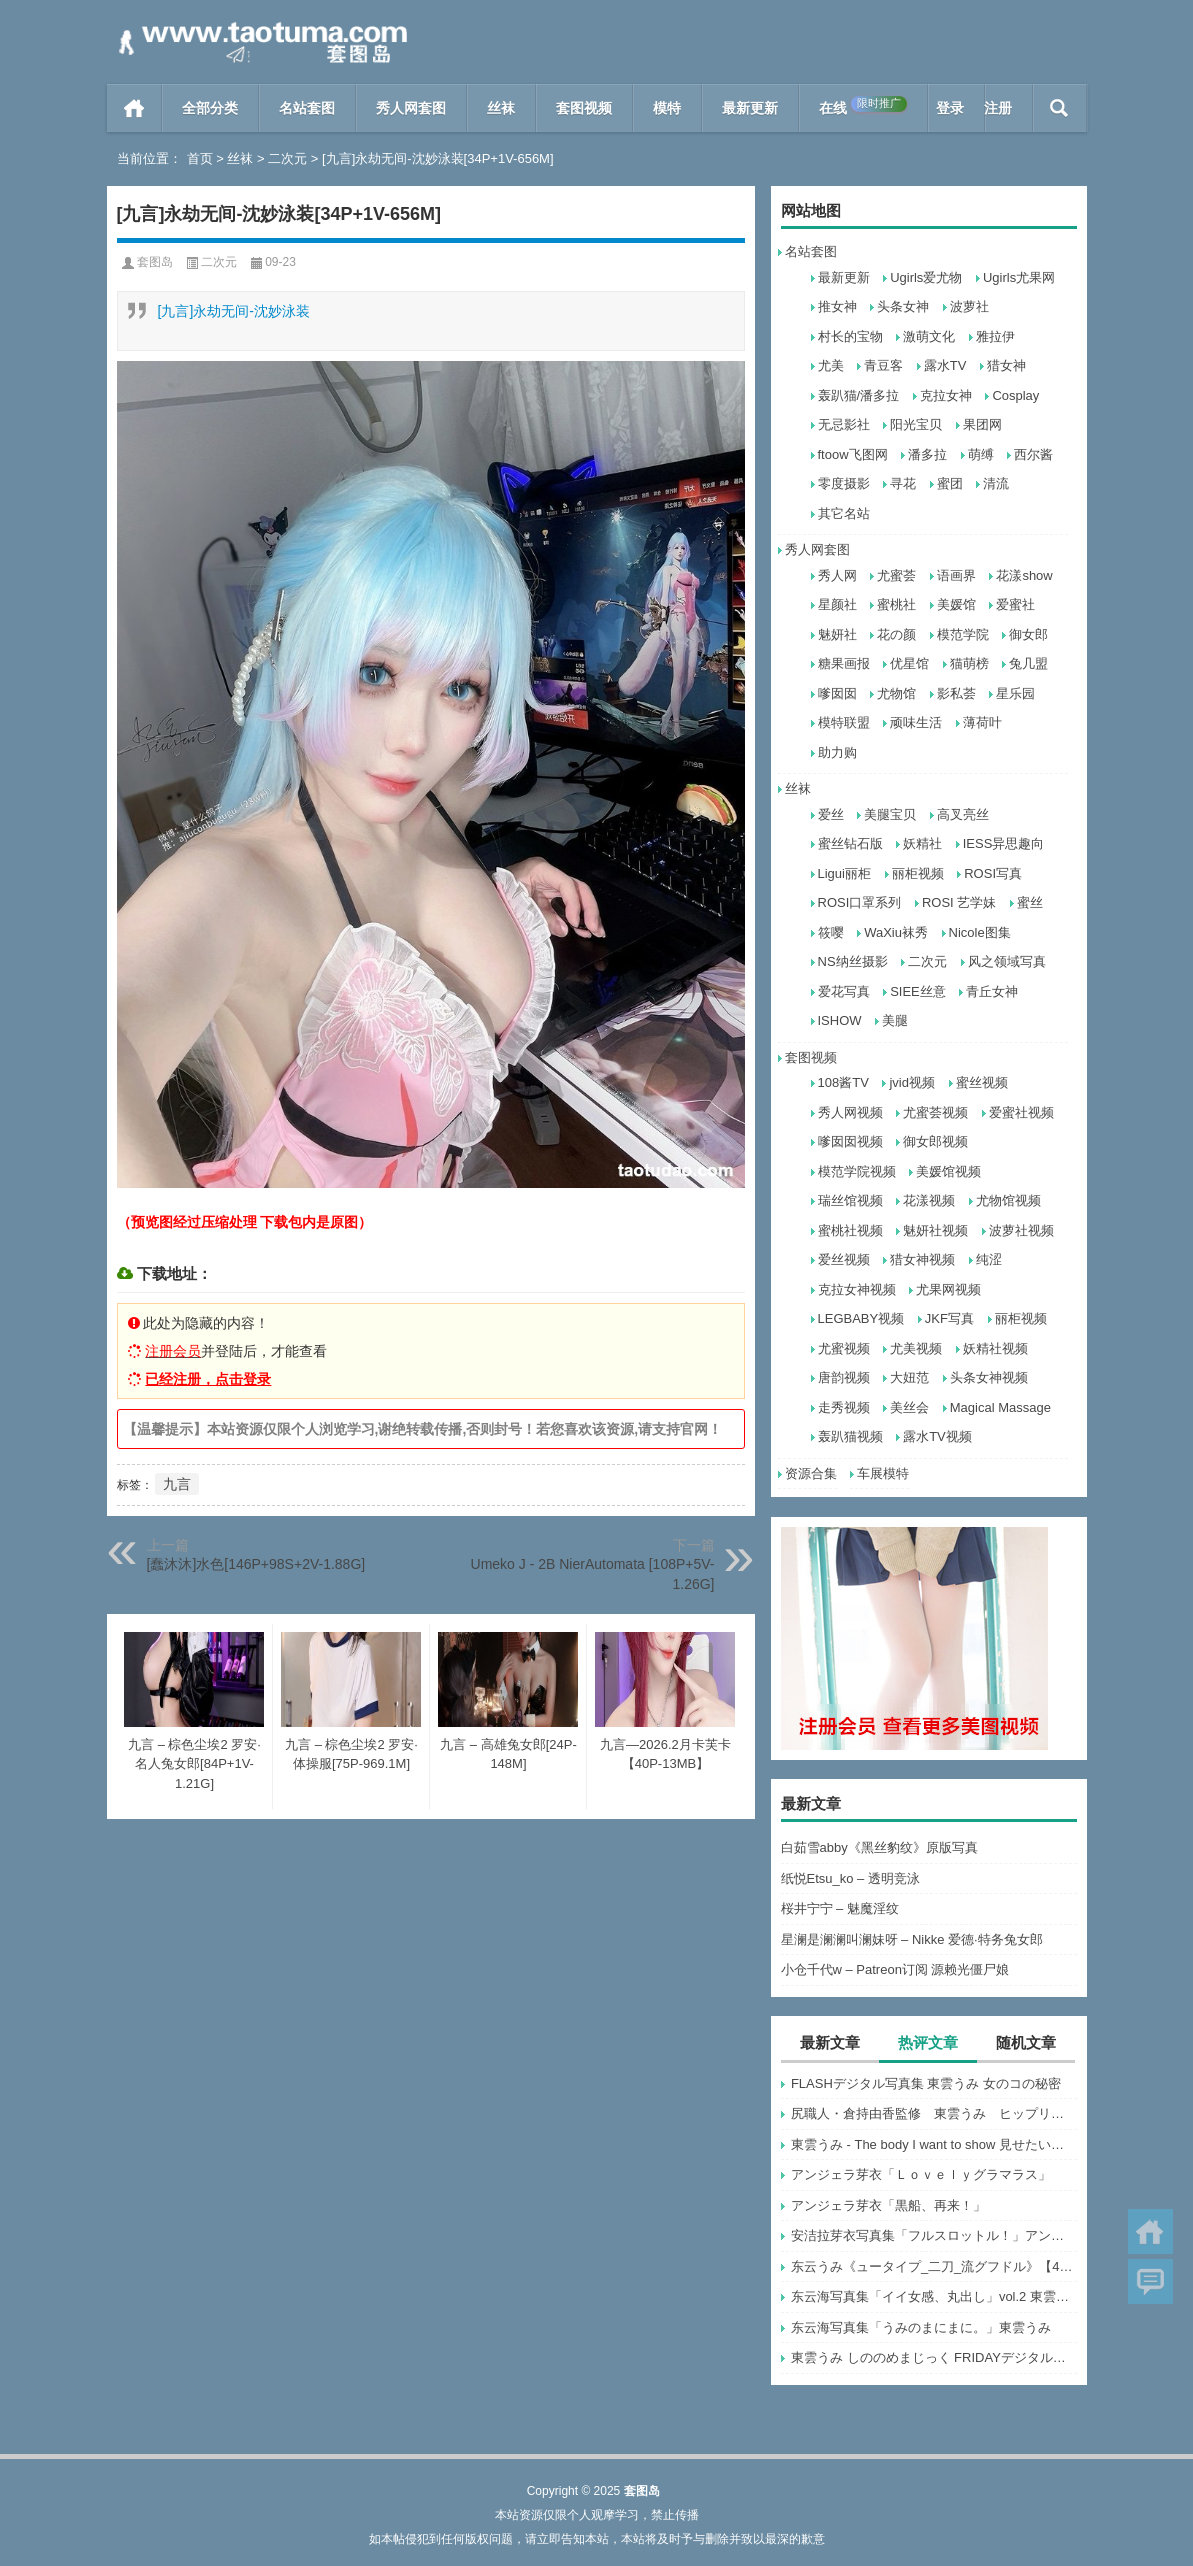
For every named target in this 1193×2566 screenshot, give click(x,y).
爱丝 (831, 814)
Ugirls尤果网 (1019, 277)
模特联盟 (844, 722)
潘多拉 (927, 454)
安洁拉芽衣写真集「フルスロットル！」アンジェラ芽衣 (934, 2235)
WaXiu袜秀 (896, 932)
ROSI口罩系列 (860, 902)
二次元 (287, 158)
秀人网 (837, 575)
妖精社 (922, 843)
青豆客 (883, 365)
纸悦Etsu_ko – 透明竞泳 (850, 1878)
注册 (998, 108)
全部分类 (210, 108)
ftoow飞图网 (853, 454)
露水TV (945, 365)
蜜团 (950, 483)
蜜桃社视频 (850, 1230)
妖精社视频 (995, 1348)
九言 (177, 1484)
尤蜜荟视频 (935, 1112)
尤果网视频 (948, 1289)
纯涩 (989, 1259)
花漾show (1024, 575)
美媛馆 (956, 604)
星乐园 (1015, 693)
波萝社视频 (1021, 1230)
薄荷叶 (982, 722)
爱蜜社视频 (1021, 1112)
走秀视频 (844, 1407)
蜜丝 (1030, 902)
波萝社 (969, 306)
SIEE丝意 (918, 991)
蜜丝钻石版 (850, 843)
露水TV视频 (937, 1436)
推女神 (837, 306)
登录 (950, 108)
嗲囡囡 (837, 693)
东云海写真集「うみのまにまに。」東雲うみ (921, 2327)
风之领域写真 (1007, 961)
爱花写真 (844, 991)
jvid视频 (912, 1082)
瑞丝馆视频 (850, 1200)
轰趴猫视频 (850, 1436)
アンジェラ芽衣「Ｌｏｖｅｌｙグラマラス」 (921, 2174)
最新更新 (750, 108)
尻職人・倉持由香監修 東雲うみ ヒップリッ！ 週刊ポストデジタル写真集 (934, 2113)
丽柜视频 (918, 873)
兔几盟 (1028, 663)
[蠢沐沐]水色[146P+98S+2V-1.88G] (256, 1564)
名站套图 (307, 108)
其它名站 (844, 513)
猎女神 (1006, 365)
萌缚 (981, 454)
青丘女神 (992, 991)
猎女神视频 (922, 1259)
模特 (667, 108)
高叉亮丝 (963, 814)
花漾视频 (929, 1200)
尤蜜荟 (896, 575)
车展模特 (883, 1473)
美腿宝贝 (890, 814)
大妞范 (909, 1377)
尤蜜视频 (844, 1348)
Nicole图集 (980, 932)
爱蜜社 (1015, 604)
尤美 (831, 365)
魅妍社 (837, 634)
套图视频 (584, 108)
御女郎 (1028, 634)
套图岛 (155, 262)
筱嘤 (831, 932)
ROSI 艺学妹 (959, 902)
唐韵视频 (844, 1377)
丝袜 (501, 108)
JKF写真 (949, 1318)
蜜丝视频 (982, 1082)
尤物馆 (896, 693)
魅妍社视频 (935, 1230)
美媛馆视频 (948, 1171)
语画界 (956, 575)
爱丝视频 (844, 1259)
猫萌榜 (969, 663)
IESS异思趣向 (1004, 843)
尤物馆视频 (1008, 1200)
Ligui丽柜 (844, 873)
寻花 (903, 483)
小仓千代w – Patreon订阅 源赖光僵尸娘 (895, 1969)
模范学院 (963, 634)
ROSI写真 (993, 873)
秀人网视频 (850, 1112)
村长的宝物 (850, 336)
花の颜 (896, 634)
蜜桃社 (896, 604)
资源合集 (811, 1473)
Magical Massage (1000, 1407)
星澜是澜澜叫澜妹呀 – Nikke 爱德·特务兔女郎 (912, 1939)
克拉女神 (946, 395)
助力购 (837, 752)
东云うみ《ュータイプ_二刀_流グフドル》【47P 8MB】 (934, 2266)
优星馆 (909, 663)
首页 (134, 108)
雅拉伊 (995, 336)
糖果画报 (844, 663)
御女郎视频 (935, 1141)
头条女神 (903, 306)
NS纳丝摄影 (853, 961)
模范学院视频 (857, 1171)
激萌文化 (929, 336)
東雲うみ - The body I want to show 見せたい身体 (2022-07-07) (934, 2144)
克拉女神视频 (857, 1289)
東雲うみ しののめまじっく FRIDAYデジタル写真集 (934, 2357)
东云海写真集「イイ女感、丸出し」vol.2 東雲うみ (934, 2296)
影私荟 (956, 693)
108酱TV (843, 1082)
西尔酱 (1033, 454)
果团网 (982, 424)
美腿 (895, 1020)
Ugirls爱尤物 (926, 277)
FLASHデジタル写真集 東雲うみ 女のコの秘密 (926, 2083)
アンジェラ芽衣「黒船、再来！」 (888, 2205)
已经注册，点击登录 (208, 1379)
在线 (863, 106)
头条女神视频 (989, 1377)
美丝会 (909, 1407)
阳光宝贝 (916, 424)
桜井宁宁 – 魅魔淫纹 (840, 1908)
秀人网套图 (411, 108)
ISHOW (840, 1020)
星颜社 (837, 604)
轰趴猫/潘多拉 (859, 395)
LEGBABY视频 (861, 1318)
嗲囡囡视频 (850, 1141)
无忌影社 (844, 424)
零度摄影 (844, 483)
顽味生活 (916, 722)
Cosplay (1015, 395)
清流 (996, 483)
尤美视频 (916, 1348)
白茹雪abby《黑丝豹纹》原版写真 (879, 1847)
